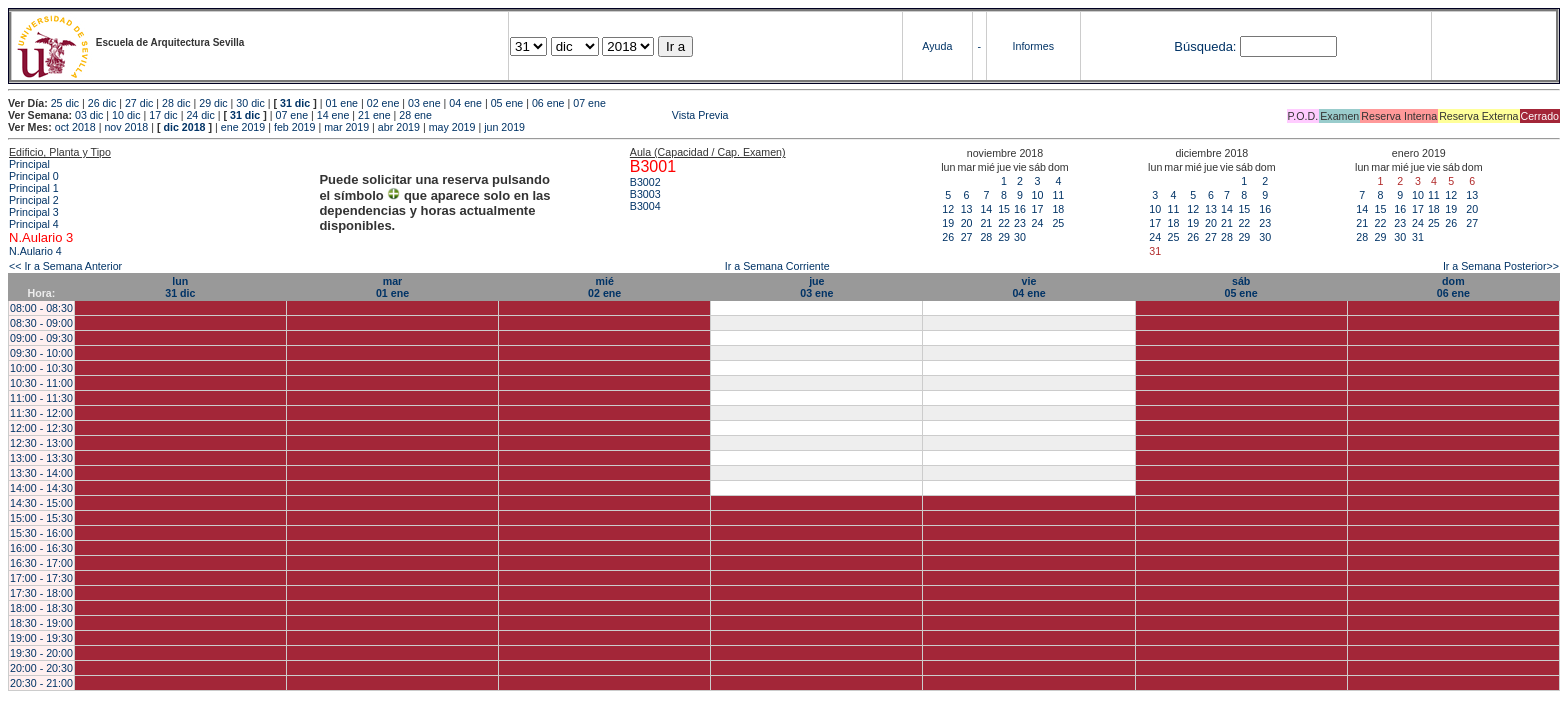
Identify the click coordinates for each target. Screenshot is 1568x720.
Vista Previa (582, 115)
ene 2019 (243, 127)
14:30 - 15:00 (41, 503)
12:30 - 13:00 (41, 443)
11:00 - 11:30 (41, 398)
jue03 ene (816, 287)
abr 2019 (399, 127)
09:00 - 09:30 (41, 338)
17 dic (163, 115)
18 (1058, 209)
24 (1037, 223)
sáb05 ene (1241, 287)
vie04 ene (1028, 287)
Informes (1033, 46)
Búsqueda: (1205, 46)
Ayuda (937, 46)
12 (948, 209)
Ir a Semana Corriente (777, 266)
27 (967, 237)
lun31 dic (180, 287)
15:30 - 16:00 (41, 533)
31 (1418, 237)
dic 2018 (184, 127)
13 (967, 209)
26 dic (102, 103)
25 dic (65, 103)
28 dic (176, 103)
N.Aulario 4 (35, 251)
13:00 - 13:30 (41, 458)
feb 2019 (294, 127)
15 (1004, 209)
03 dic (89, 115)
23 (1020, 223)
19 (948, 223)
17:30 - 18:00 (41, 593)
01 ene (341, 103)
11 (1058, 195)
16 (1020, 209)
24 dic (200, 115)
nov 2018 (126, 127)
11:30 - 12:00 (41, 413)
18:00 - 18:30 (41, 608)
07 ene (589, 103)
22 (1004, 223)
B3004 (645, 206)
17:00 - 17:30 (41, 578)
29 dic (213, 103)
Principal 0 (34, 176)
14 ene (333, 115)
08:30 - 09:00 (41, 323)
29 (1004, 237)
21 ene (374, 115)
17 (1037, 209)
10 (1037, 195)
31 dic (295, 103)
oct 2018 (75, 127)
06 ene (548, 103)
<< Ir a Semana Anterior (65, 266)
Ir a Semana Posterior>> (1501, 266)
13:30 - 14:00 (41, 473)
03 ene (424, 103)
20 (967, 223)
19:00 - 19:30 (41, 638)
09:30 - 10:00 (41, 353)
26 (948, 237)
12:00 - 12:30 (41, 428)
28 (986, 237)
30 (1020, 237)
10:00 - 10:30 (41, 368)
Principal (29, 164)
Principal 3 (34, 212)
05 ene (507, 103)
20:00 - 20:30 (41, 668)
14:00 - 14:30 (41, 488)
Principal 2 (34, 200)
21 (986, 223)
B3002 (645, 182)
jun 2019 (504, 127)
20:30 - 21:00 (41, 683)
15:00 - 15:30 (41, 518)
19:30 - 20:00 (41, 653)
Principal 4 (34, 224)
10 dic (126, 115)
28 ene (415, 115)
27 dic (139, 103)
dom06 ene (1453, 287)
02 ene (383, 103)
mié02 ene (604, 287)
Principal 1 (34, 188)
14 (986, 209)
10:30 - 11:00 (41, 383)
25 (1058, 223)
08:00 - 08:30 (41, 308)
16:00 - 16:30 (41, 548)
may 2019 (452, 127)
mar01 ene (392, 287)
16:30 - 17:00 (41, 563)
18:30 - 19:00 (41, 623)
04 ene (465, 103)
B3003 (645, 194)
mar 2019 (346, 127)
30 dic (250, 103)
